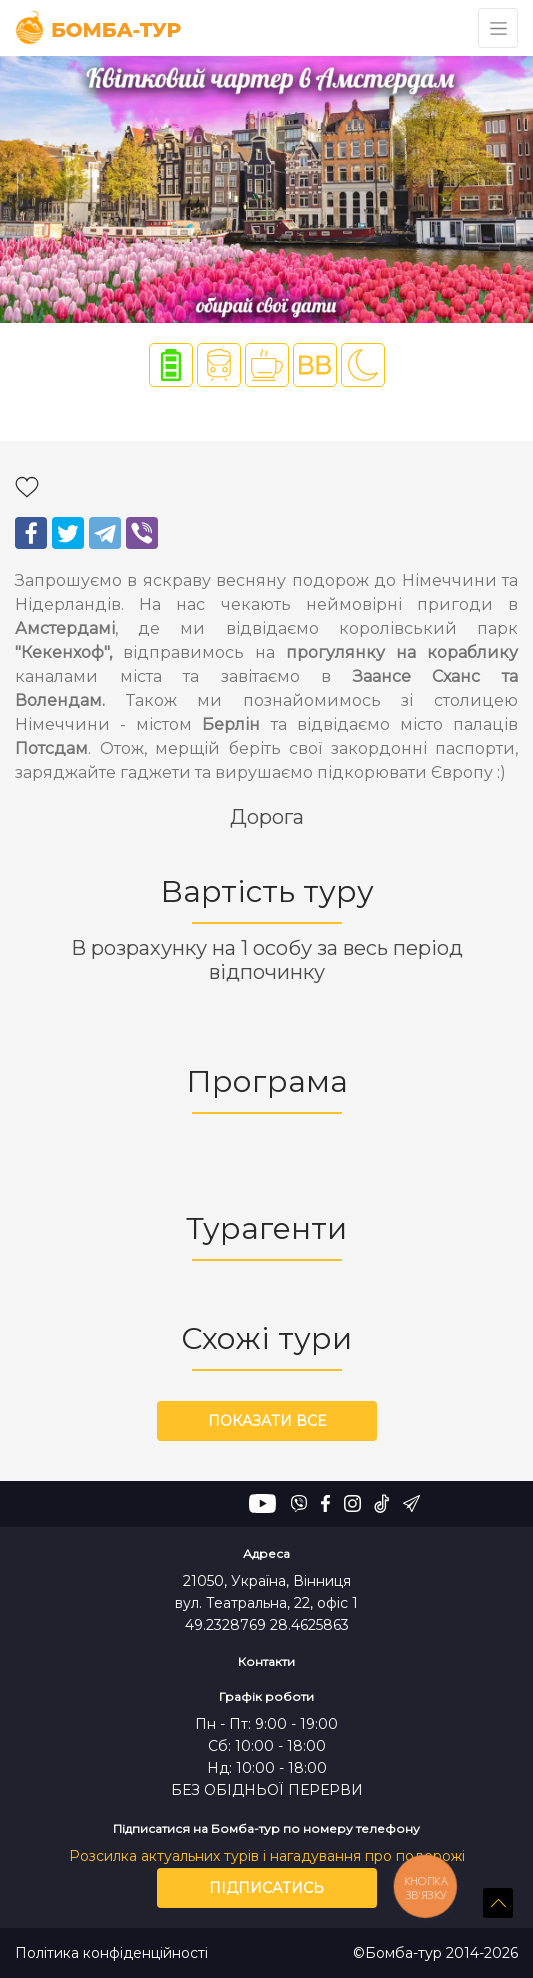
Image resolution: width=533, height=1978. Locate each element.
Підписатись (266, 1888)
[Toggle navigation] (498, 28)
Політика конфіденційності (111, 1953)
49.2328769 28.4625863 (267, 1625)
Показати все (267, 1421)
